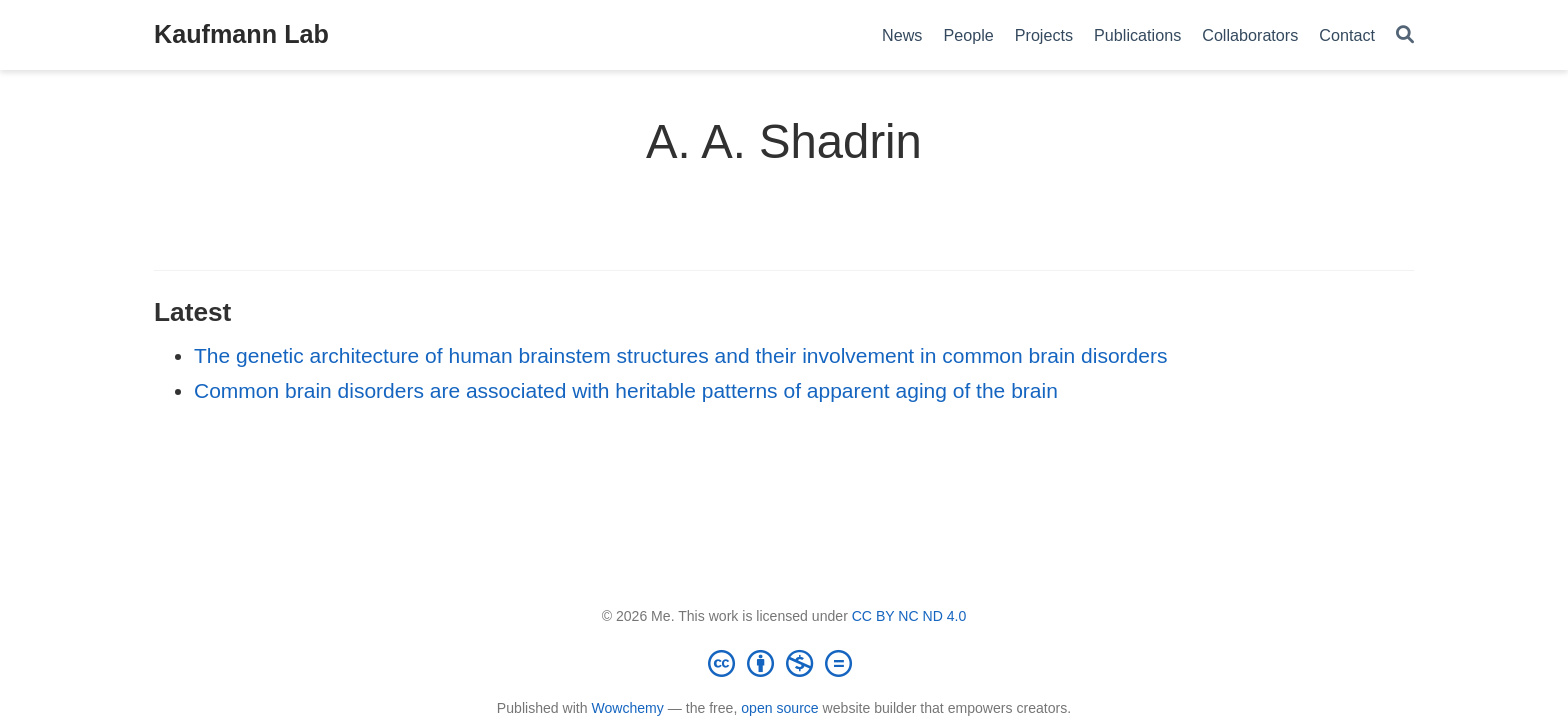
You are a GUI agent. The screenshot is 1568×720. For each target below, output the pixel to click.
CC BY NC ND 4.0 (909, 616)
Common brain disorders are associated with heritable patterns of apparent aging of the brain (626, 390)
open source (779, 708)
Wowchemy (627, 708)
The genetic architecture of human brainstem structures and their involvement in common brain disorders (680, 355)
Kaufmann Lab (241, 34)
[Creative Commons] (784, 663)
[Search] (1405, 35)
